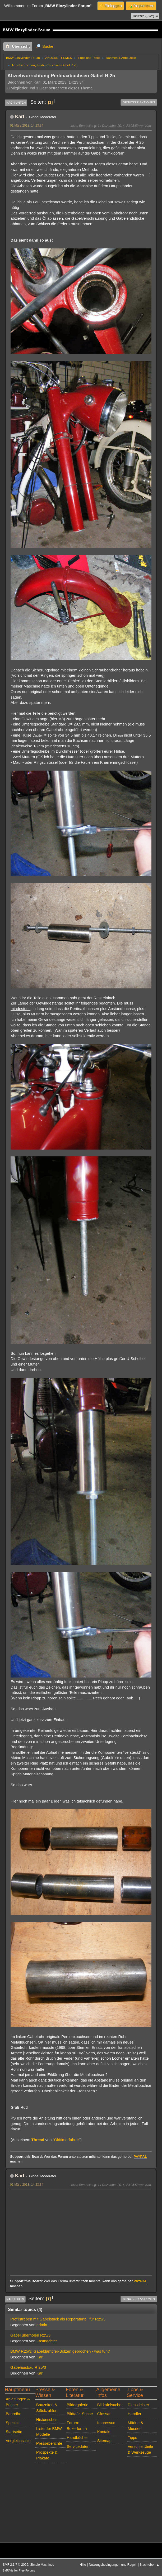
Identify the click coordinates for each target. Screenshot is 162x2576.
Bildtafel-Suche (80, 2414)
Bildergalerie (77, 2405)
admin (41, 2325)
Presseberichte (49, 2443)
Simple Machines (42, 2565)
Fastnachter (46, 2341)
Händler (134, 2414)
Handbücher (77, 2437)
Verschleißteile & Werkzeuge (140, 2449)
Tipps (132, 2437)
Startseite (14, 2432)
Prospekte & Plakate (46, 2455)
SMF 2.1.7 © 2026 (15, 2565)
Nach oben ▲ (149, 2565)
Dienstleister (138, 2405)
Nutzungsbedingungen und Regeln (113, 2565)
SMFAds (8, 2570)
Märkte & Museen (135, 2426)
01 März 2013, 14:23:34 (26, 125)
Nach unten (16, 102)
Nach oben (15, 2299)
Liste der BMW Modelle (49, 2431)
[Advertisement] (81, 2230)
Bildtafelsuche (109, 2405)
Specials (13, 2423)
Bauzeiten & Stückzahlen (46, 2408)
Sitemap (104, 2441)
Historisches (46, 2420)
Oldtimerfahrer (66, 2140)
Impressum (107, 2423)
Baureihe (13, 2414)
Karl (19, 116)
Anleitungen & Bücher (18, 2402)
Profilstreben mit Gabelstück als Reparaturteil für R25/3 (57, 2319)
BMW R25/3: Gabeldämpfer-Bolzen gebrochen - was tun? (60, 2351)
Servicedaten (78, 2446)
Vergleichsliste (18, 2441)
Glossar (104, 2414)
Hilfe (83, 2565)
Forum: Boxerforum (77, 2426)
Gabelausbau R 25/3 (28, 2367)
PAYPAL (140, 2157)
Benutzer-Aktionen (139, 102)
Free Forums (27, 2570)
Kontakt (103, 2432)
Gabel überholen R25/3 (30, 2335)
